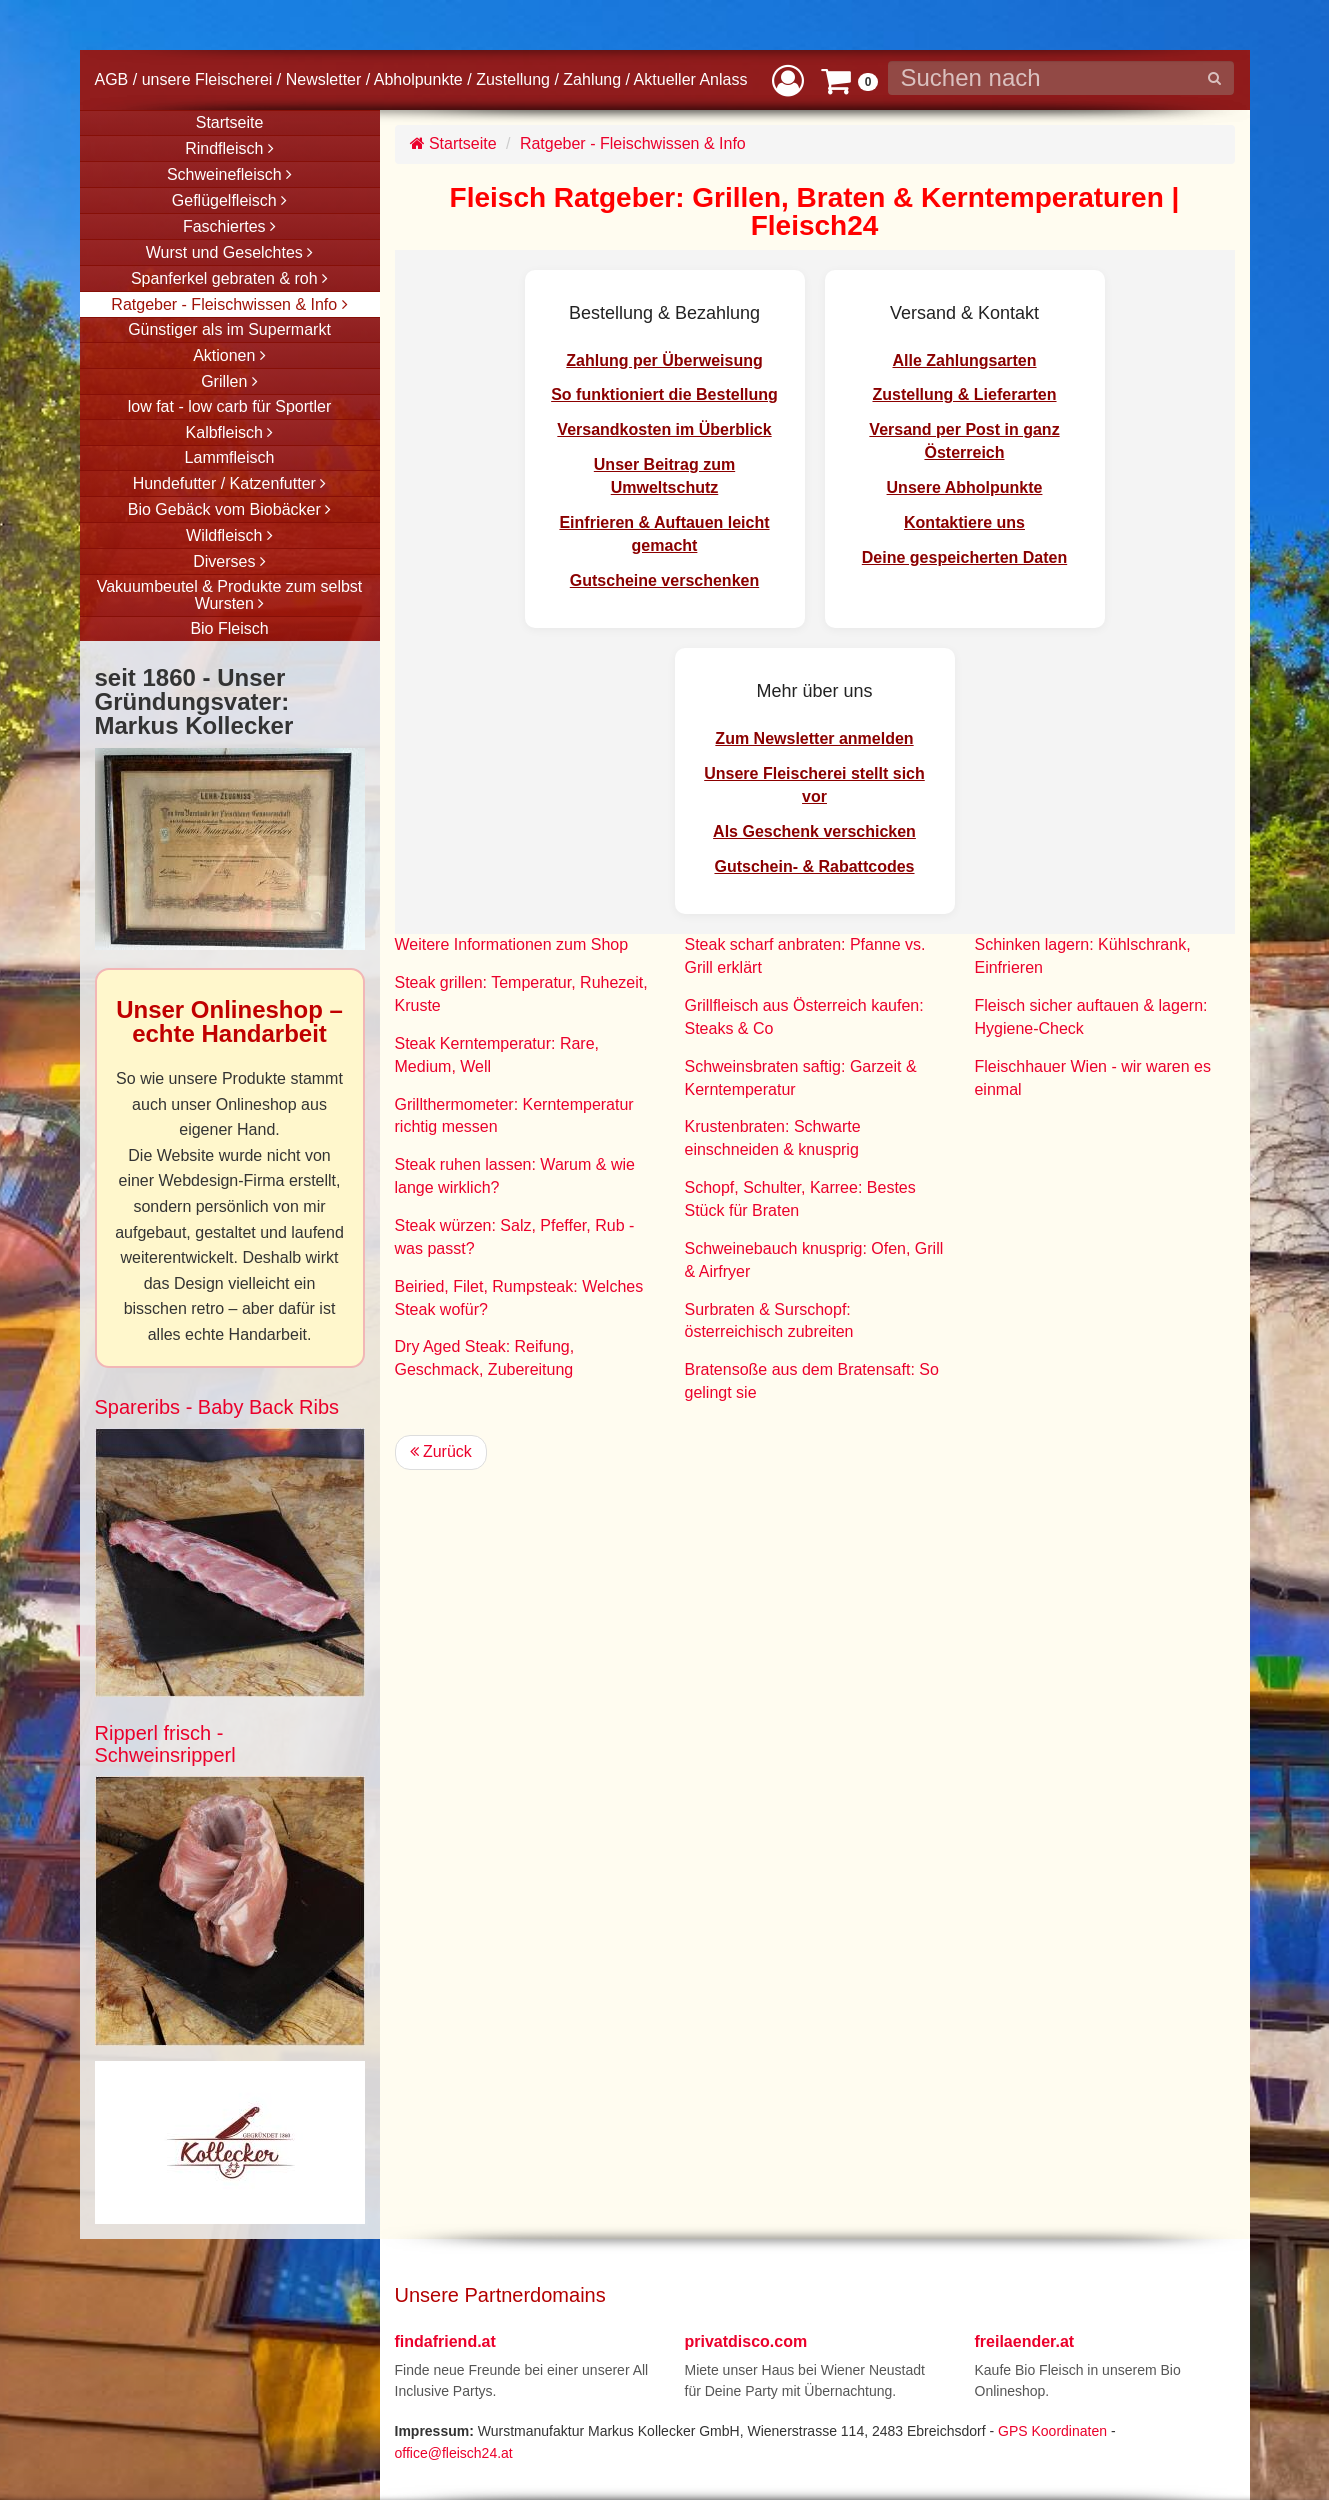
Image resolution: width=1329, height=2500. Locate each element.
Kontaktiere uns (964, 522)
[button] (788, 79)
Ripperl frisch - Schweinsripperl (165, 1744)
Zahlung (592, 79)
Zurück (441, 1451)
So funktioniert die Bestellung (664, 394)
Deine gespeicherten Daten (964, 557)
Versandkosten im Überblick (664, 429)
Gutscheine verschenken (664, 580)
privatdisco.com (746, 2341)
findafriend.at (445, 2341)
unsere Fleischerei (207, 79)
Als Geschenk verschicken (814, 831)
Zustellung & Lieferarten (964, 394)
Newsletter (324, 79)
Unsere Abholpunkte (965, 487)
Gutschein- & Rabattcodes (814, 866)
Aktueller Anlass (691, 79)
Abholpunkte (418, 79)
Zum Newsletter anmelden (814, 738)
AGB (112, 79)
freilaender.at (1025, 2341)
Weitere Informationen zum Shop (512, 944)
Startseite (453, 143)
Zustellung (513, 79)
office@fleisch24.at (454, 2453)
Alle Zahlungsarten (964, 360)
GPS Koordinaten (1052, 2431)
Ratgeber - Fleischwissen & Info (633, 143)
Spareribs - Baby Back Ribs (217, 1407)
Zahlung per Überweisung (664, 360)
